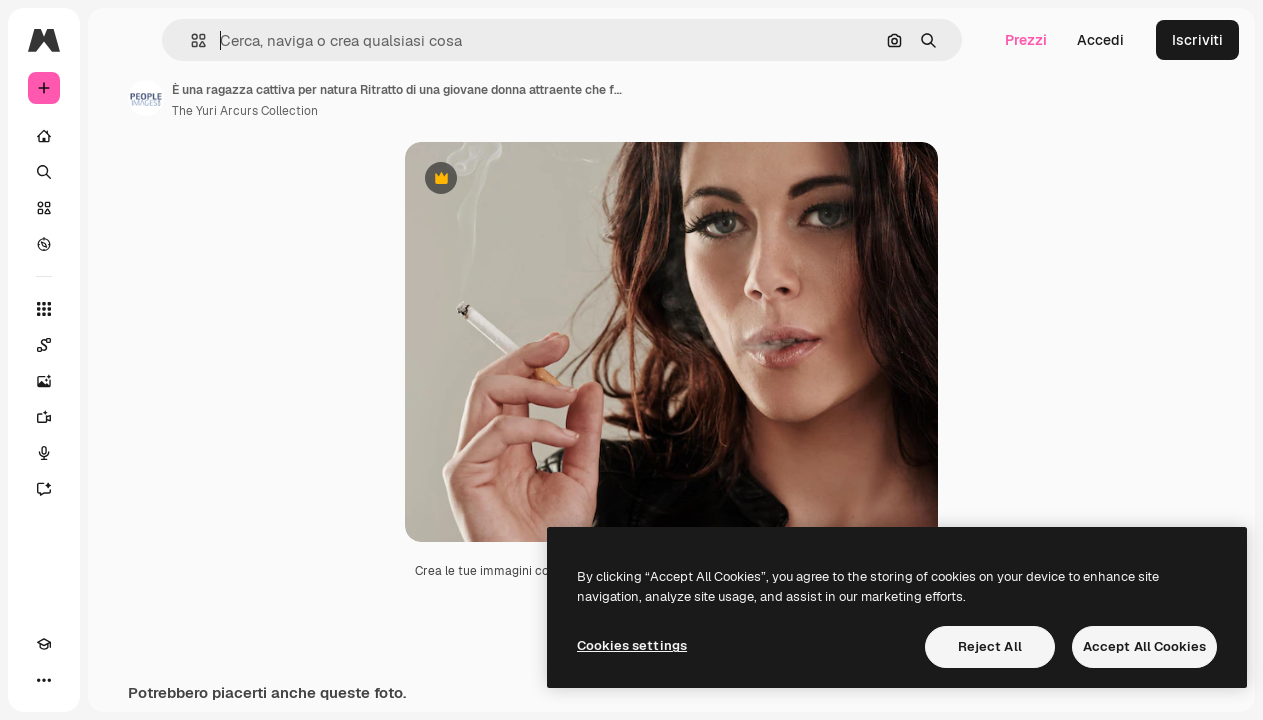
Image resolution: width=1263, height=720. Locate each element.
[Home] (44, 136)
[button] (190, 40)
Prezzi (1026, 40)
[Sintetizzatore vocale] (44, 453)
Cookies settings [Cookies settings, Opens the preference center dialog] (632, 645)
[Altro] (44, 680)
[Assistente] (44, 489)
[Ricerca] (44, 172)
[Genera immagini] (44, 381)
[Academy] (44, 644)
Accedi (1100, 40)
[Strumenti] (44, 309)
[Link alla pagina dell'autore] (146, 98)
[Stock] (44, 208)
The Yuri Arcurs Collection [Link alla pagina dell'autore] (245, 111)
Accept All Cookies (1144, 646)
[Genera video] (44, 417)
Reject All (990, 646)
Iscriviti (1197, 40)
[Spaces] (44, 345)
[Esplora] (44, 244)
